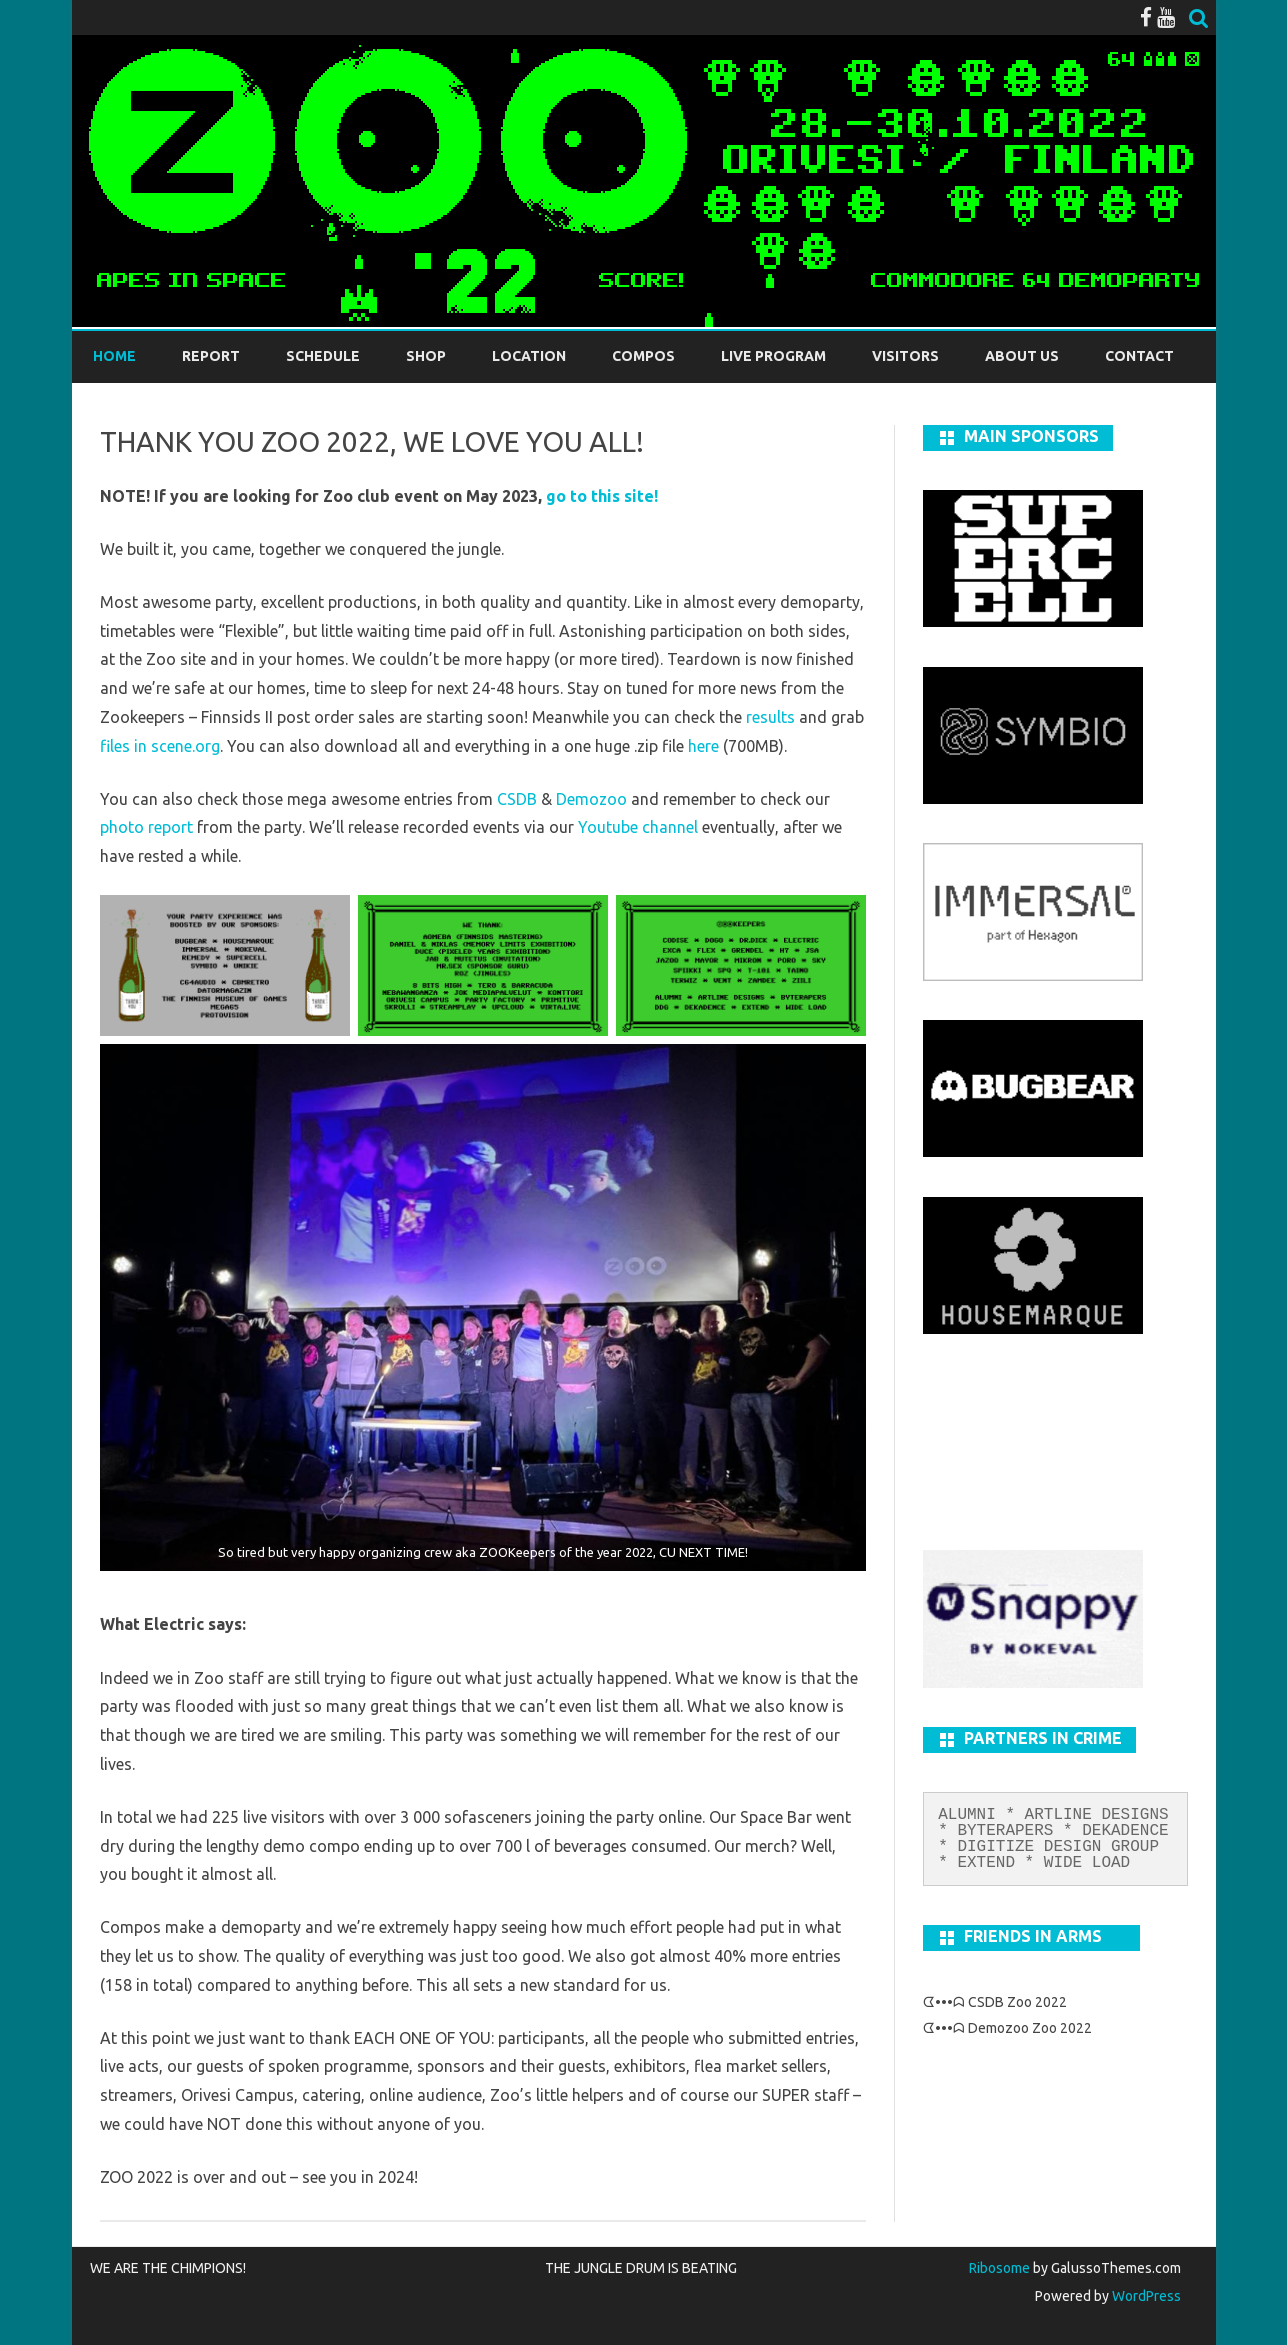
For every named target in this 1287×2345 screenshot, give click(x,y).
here (703, 746)
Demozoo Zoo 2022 (1030, 2028)
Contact (1139, 356)
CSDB (517, 799)
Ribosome (999, 2268)
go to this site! (602, 496)
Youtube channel (638, 827)
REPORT (211, 356)
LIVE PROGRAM (773, 356)
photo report (146, 827)
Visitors (905, 356)
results (770, 717)
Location (529, 356)
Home (114, 356)
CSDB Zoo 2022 (1017, 2002)
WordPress (1145, 2296)
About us (1022, 356)
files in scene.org (160, 746)
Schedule (323, 356)
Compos (643, 356)
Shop (426, 356)
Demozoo (591, 799)
